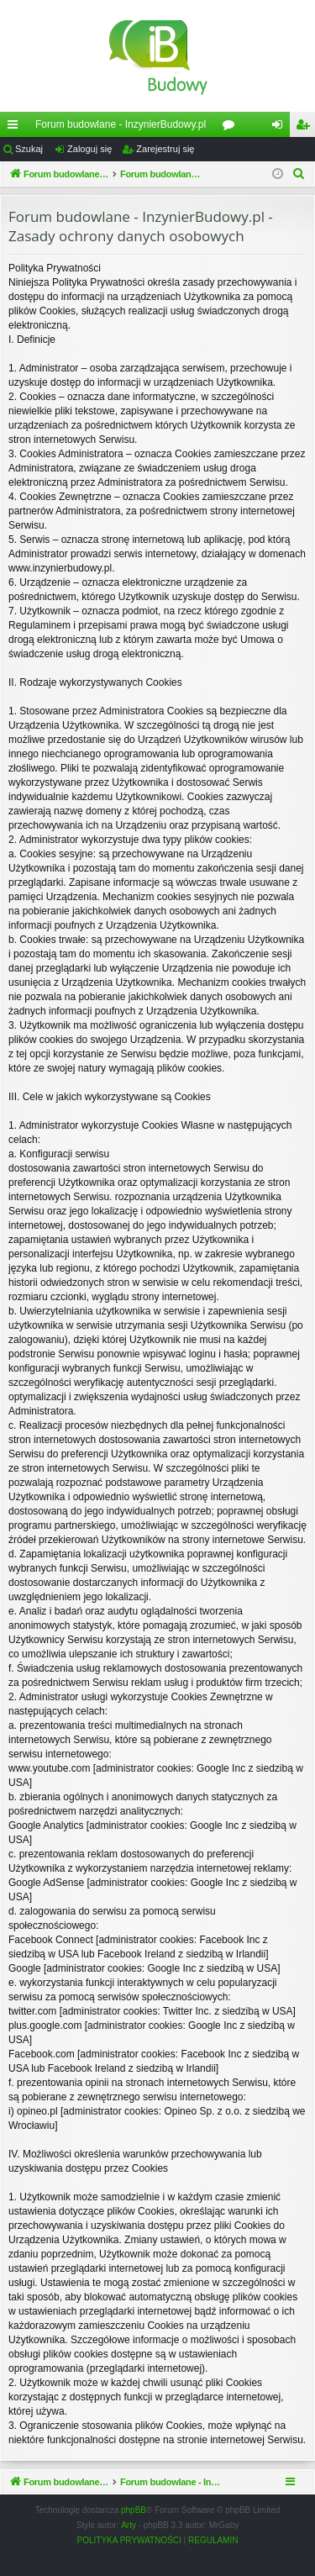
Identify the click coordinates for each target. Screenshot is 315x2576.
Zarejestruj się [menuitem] (306, 128)
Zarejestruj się (165, 149)
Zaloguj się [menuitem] (281, 128)
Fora (232, 128)
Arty (128, 2544)
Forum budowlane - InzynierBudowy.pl (120, 124)
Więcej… (16, 128)
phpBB (133, 2529)
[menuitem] (299, 174)
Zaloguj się (89, 149)
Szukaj (29, 149)
